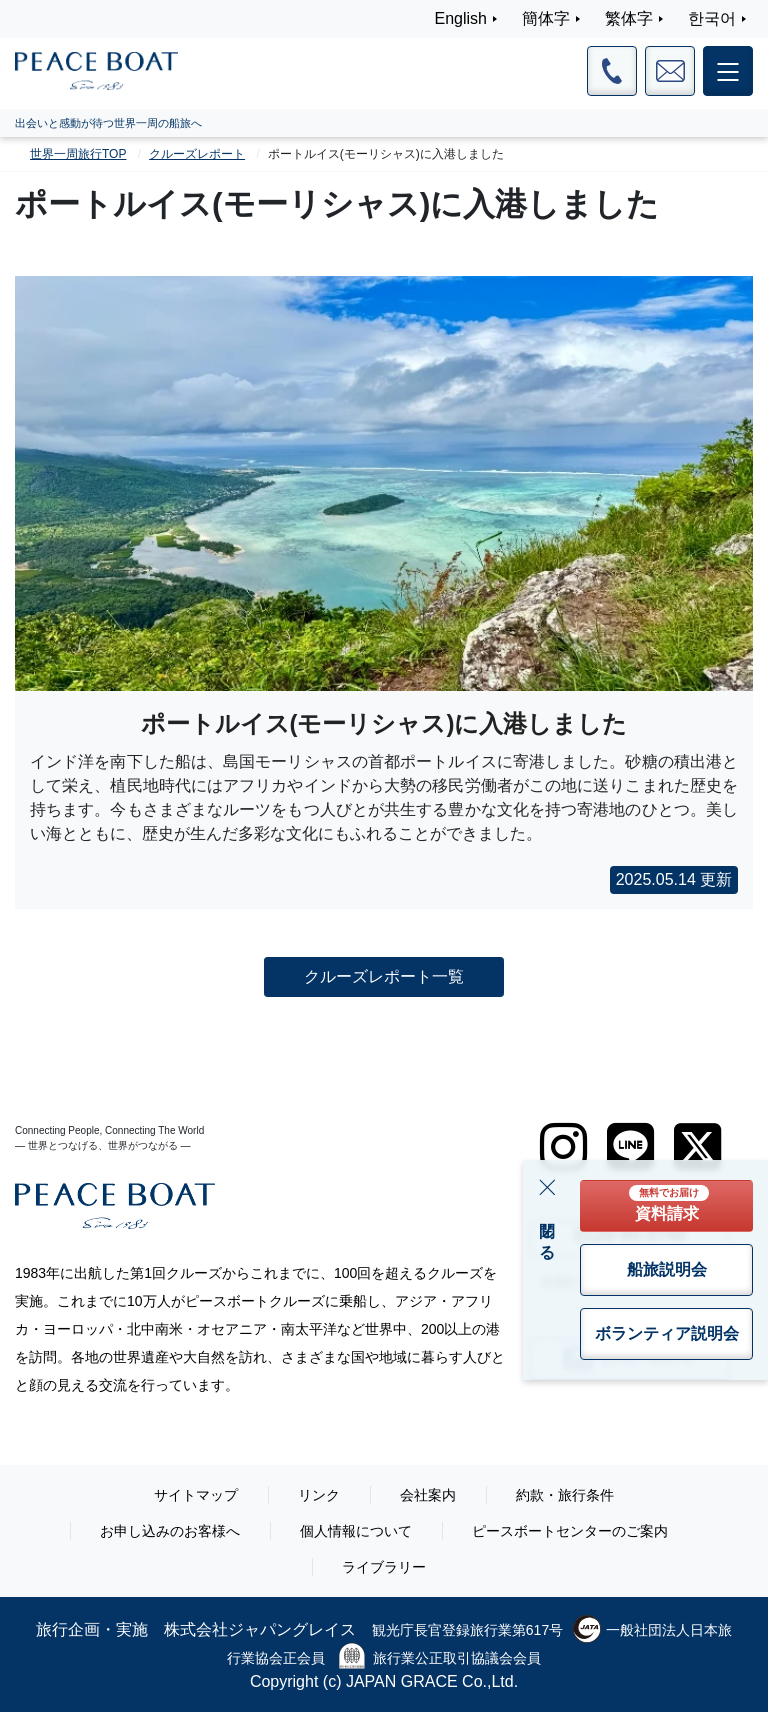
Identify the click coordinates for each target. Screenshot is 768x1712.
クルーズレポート (197, 154)
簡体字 (546, 18)
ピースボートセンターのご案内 (570, 1531)
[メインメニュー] (728, 71)
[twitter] (697, 1147)
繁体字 (629, 18)
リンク (319, 1495)
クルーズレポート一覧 (384, 976)
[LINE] (630, 1147)
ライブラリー (384, 1567)
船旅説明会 (667, 1269)
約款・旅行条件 (565, 1495)
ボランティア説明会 (667, 1333)
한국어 (712, 18)
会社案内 (428, 1495)
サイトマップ (196, 1495)
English (461, 18)
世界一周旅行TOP (78, 154)
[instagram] (563, 1147)
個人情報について (356, 1531)
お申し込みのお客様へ (170, 1531)
